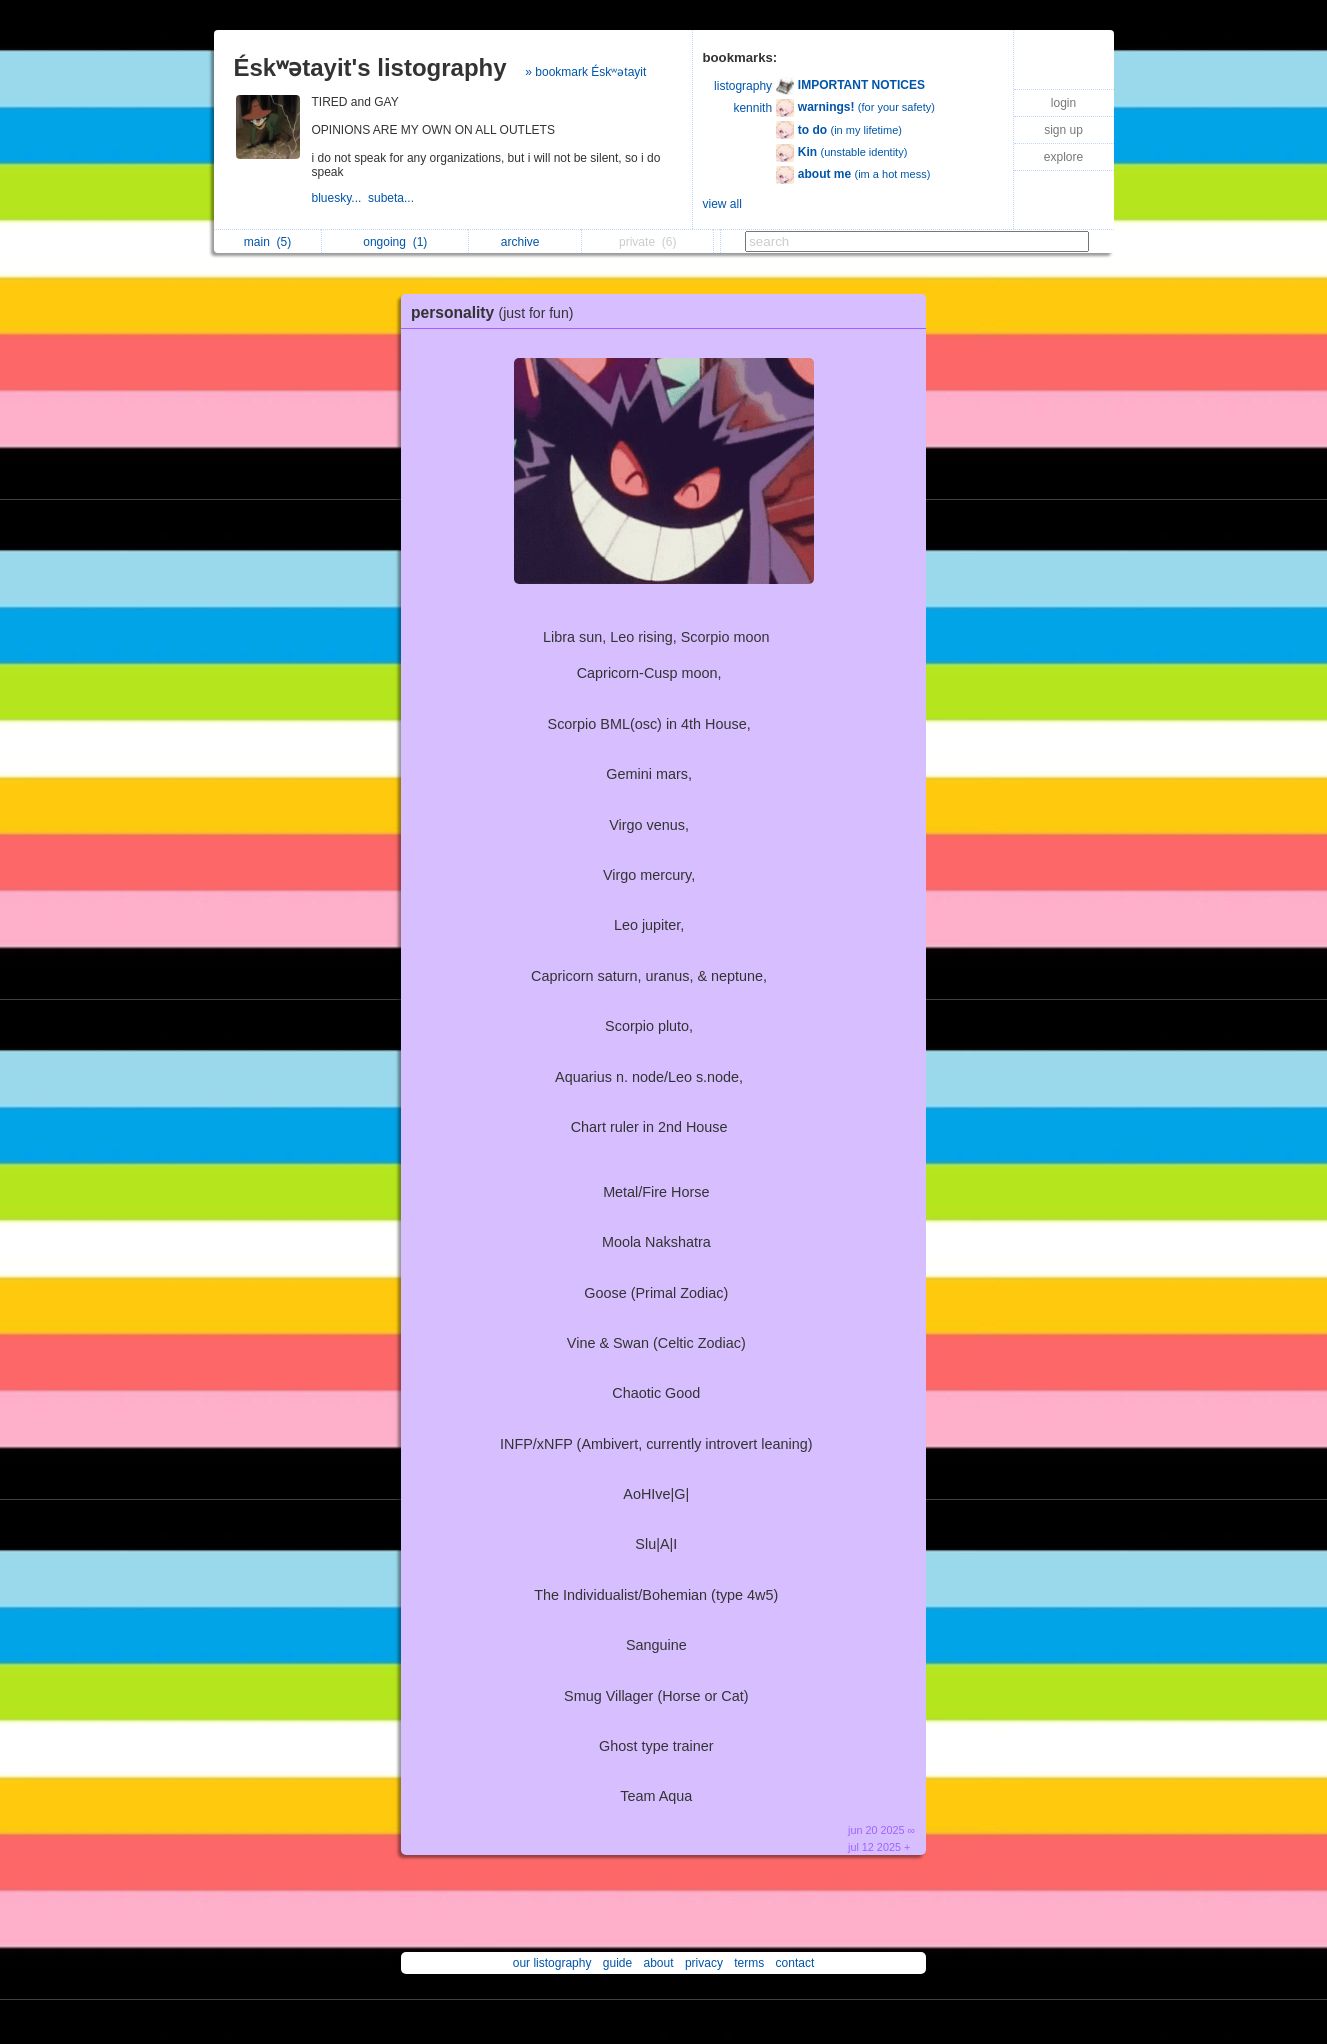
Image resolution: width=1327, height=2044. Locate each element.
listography (743, 86)
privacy (704, 1963)
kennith (752, 108)
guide (617, 1963)
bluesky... (340, 198)
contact (795, 1963)
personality (497, 312)
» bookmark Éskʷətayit (585, 72)
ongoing (395, 242)
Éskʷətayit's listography (370, 67)
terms (749, 1963)
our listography (552, 1963)
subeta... (392, 198)
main (267, 242)
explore (1063, 157)
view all (722, 204)
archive (525, 242)
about (659, 1963)
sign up (1063, 130)
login (1063, 103)
